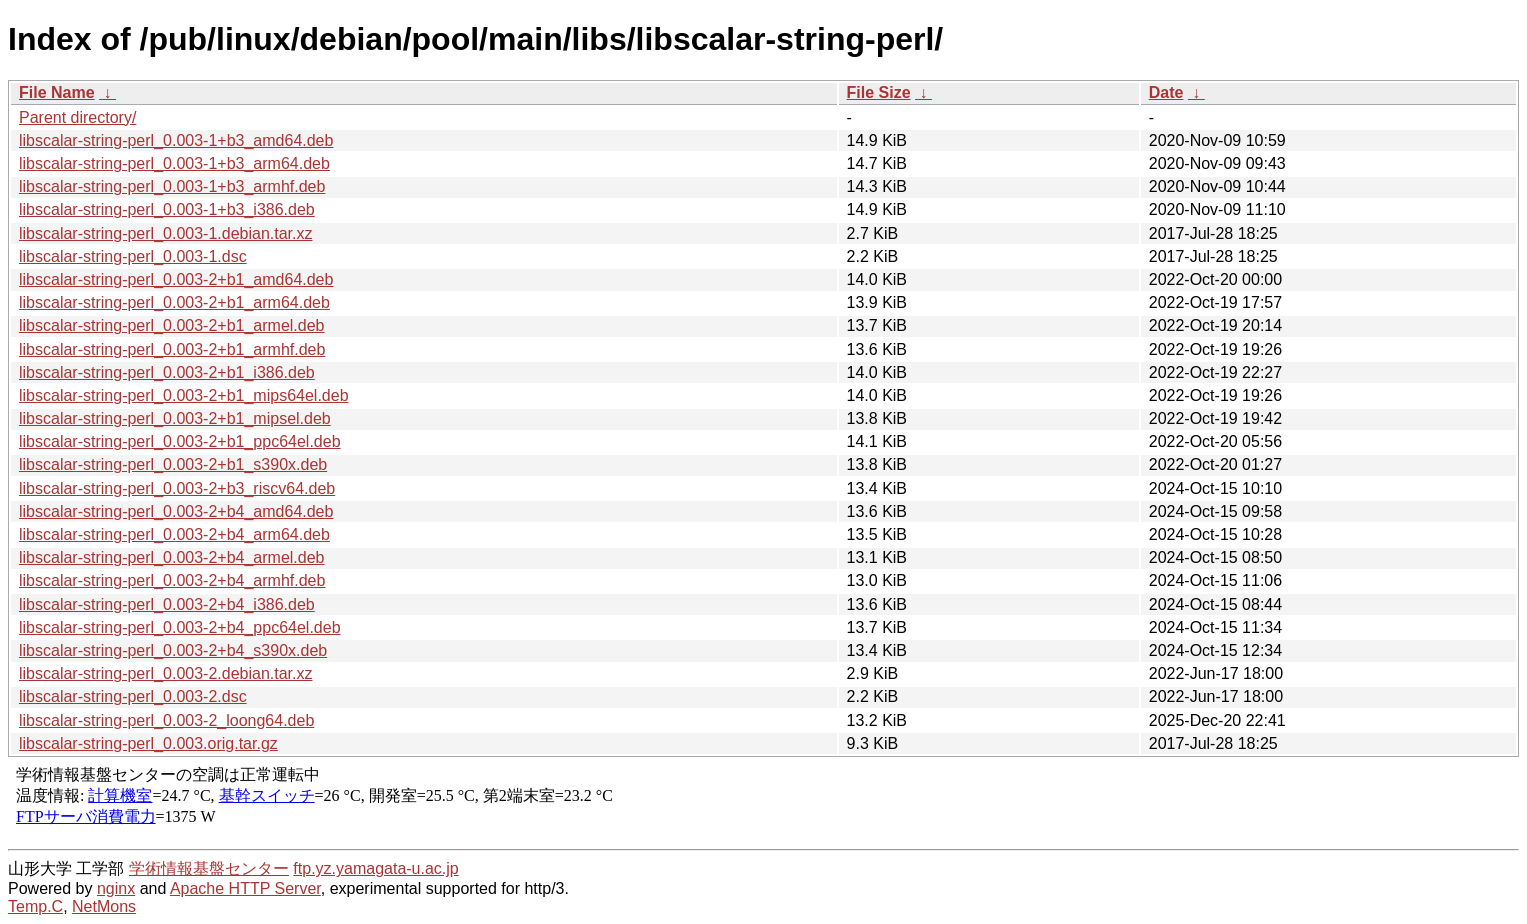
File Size (879, 92)
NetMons (104, 906)
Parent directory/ (77, 117)
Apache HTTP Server (245, 888)
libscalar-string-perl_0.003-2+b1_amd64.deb (176, 279)
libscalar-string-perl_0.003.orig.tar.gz (148, 743)
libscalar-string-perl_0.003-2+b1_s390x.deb (173, 464)
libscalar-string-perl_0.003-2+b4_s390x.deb (173, 650)
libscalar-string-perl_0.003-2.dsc (133, 696)
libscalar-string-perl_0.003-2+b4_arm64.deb (174, 534)
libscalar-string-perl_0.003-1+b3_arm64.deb (174, 163)
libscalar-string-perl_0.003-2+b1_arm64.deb (174, 302)
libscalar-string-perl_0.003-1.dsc (133, 256)
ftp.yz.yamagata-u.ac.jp (375, 868)
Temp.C (35, 906)
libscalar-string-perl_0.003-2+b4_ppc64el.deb (180, 627)
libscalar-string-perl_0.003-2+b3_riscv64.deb (177, 488)
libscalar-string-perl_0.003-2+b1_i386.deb (167, 372)
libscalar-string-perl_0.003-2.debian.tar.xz (165, 673)
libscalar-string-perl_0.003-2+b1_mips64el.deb (184, 395)
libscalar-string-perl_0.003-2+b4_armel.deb (172, 557)
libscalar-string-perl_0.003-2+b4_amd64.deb (176, 511)
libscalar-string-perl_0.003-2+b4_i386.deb (167, 604)
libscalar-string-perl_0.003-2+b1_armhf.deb (172, 349)
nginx (116, 888)
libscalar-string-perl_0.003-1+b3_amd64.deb (176, 140)
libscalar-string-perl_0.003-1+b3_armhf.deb (172, 186)
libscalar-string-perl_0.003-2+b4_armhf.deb (172, 580)
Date (1166, 92)
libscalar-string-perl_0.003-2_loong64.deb (166, 720)
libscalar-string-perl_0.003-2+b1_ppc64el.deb (180, 441)
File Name (57, 92)
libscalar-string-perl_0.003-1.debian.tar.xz (165, 233)
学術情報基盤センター (209, 868)
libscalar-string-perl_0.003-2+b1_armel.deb (172, 325)
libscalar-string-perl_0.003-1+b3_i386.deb (167, 209)
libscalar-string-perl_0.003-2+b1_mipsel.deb (175, 418)
